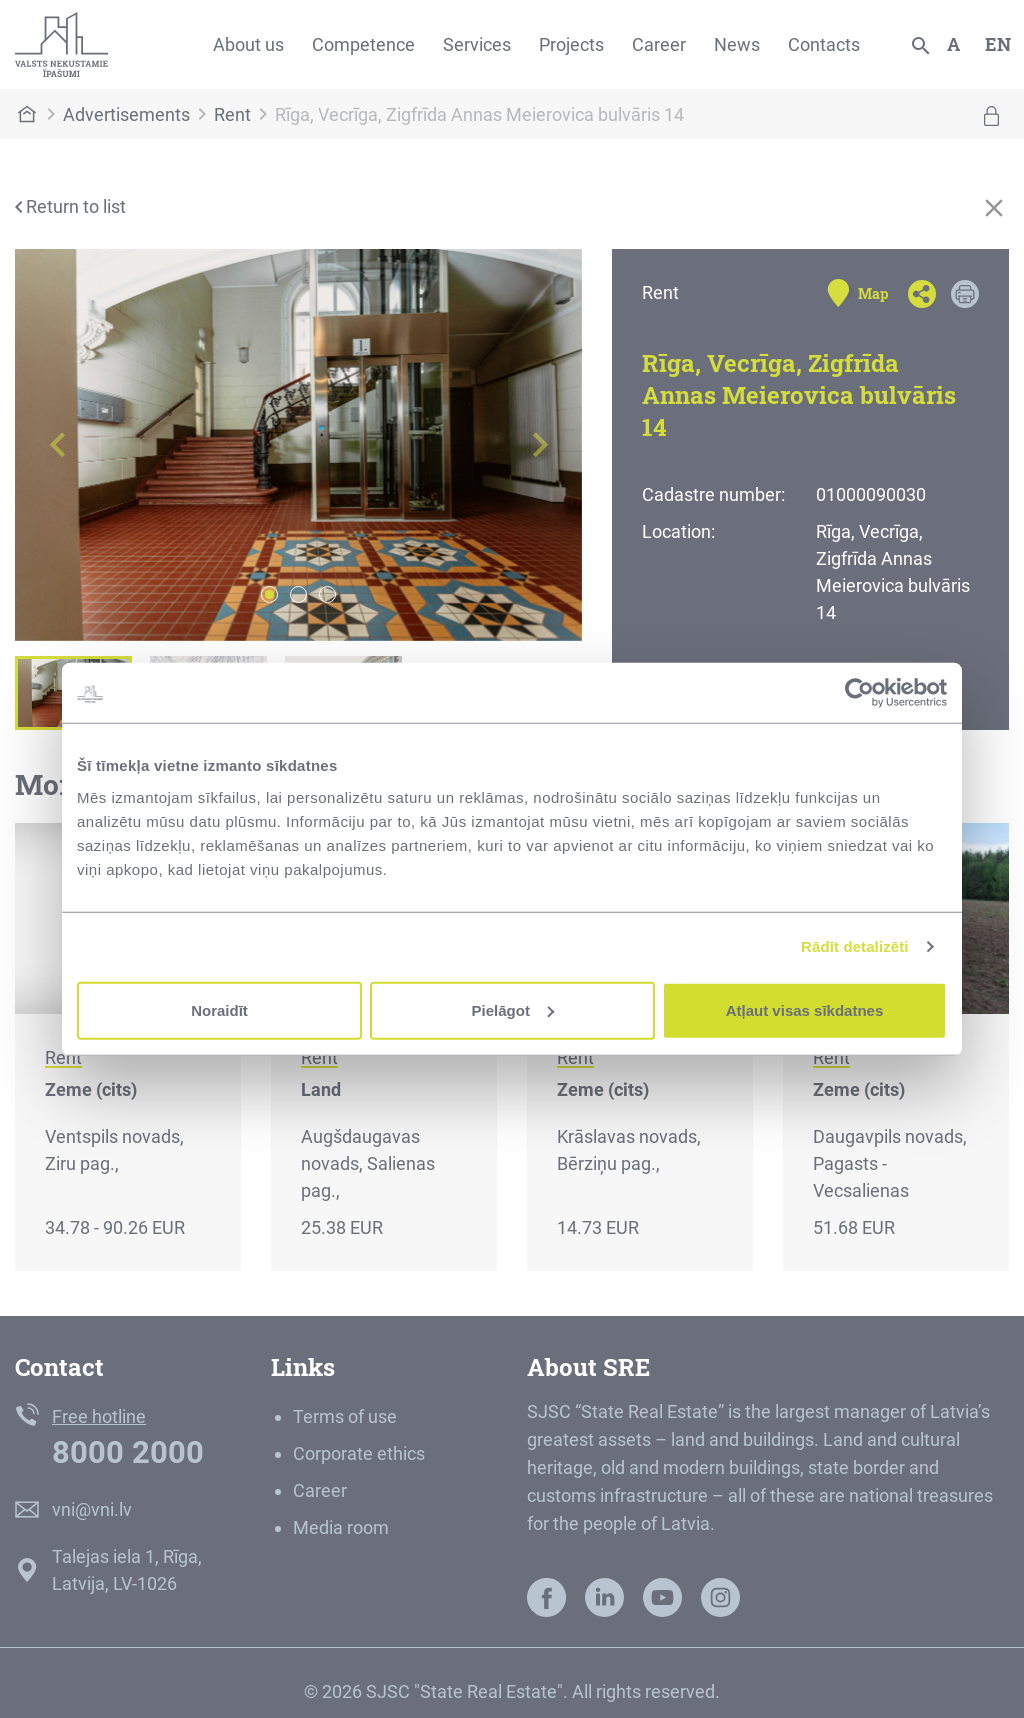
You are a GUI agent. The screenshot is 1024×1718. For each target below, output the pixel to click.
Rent (232, 114)
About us (248, 44)
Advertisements (126, 114)
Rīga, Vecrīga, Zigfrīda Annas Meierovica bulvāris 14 (479, 114)
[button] (57, 445)
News (737, 44)
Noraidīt (219, 1009)
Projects (571, 44)
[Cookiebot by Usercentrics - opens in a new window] (859, 693)
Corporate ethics (359, 1453)
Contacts (824, 44)
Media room (341, 1527)
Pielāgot (513, 1009)
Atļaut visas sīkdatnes (805, 1009)
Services (477, 44)
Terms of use (345, 1416)
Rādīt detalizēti (854, 946)
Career (659, 44)
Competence (363, 44)
